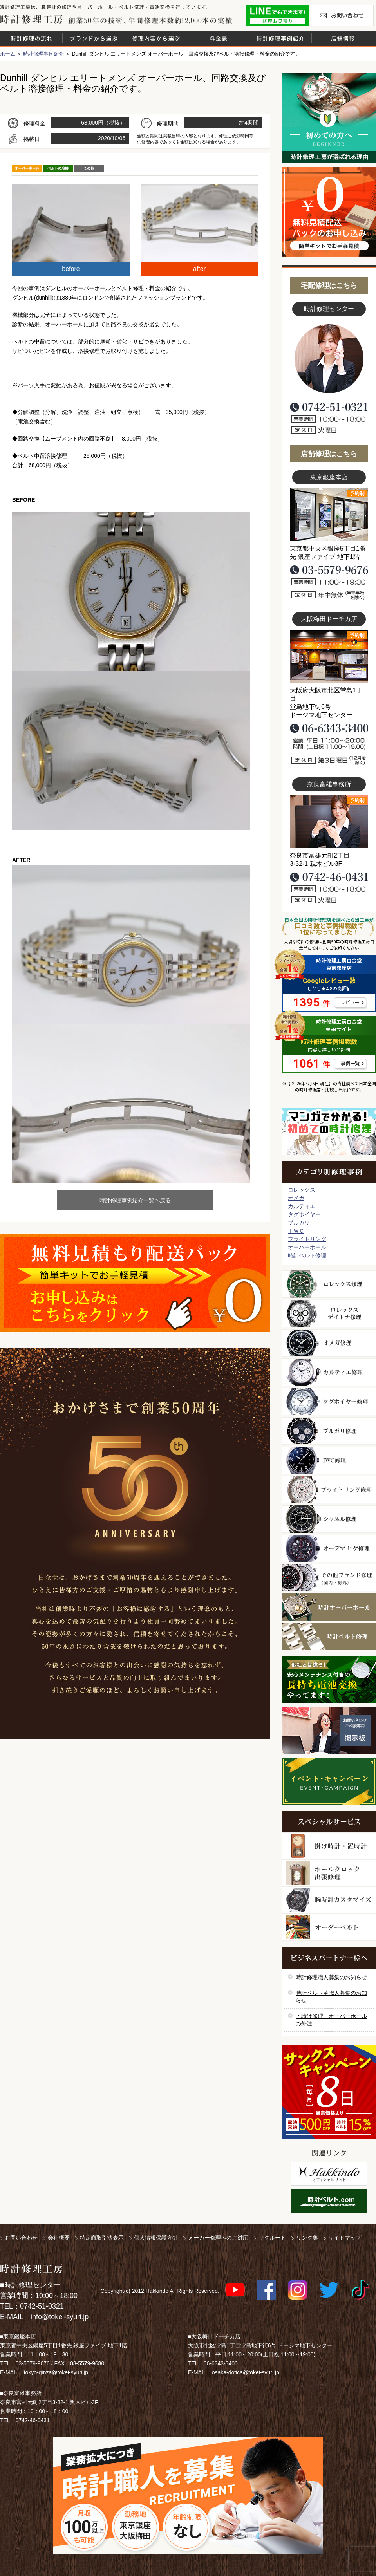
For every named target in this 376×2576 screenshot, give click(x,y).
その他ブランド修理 (329, 1577)
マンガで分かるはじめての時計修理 (329, 1131)
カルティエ (301, 1206)
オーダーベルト (329, 1927)
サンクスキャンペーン (329, 2092)
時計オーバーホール (329, 1607)
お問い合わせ (342, 15)
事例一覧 (350, 1063)
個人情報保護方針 (156, 2238)
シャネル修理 (329, 1519)
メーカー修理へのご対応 (218, 2238)
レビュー (350, 1002)
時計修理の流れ (31, 38)
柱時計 (329, 1846)
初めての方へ (329, 118)
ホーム (7, 54)
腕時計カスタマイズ (329, 1900)
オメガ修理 (329, 1343)
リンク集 (307, 2238)
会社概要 (59, 2238)
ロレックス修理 (329, 1284)
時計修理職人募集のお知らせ (331, 1977)
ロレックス (301, 1190)
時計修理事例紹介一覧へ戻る (135, 1200)
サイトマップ (344, 2238)
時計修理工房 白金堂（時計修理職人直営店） (31, 19)
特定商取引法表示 (102, 2238)
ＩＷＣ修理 (329, 1460)
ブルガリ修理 (329, 1431)
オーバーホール (307, 1247)
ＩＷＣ (296, 1231)
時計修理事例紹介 (280, 38)
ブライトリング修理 (329, 1489)
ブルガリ (299, 1222)
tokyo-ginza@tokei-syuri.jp (56, 2372)
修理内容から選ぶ (156, 38)
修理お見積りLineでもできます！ (277, 15)
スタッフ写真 (329, 359)
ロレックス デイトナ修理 (329, 1313)
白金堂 (329, 2174)
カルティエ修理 (329, 1372)
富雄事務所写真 (329, 821)
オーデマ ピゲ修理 (329, 1548)
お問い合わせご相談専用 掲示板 (329, 1730)
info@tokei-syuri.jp (60, 2317)
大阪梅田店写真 (329, 656)
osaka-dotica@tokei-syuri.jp (245, 2372)
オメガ (296, 1198)
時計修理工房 (31, 2268)
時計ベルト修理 (307, 1255)
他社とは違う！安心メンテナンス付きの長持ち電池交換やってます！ (329, 1679)
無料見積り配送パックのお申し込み (135, 1283)
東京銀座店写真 (329, 514)
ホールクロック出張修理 (329, 1873)
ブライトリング (307, 1239)
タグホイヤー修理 (329, 1401)
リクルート (272, 2238)
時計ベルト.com (329, 2201)
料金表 (218, 38)
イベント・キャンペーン (329, 1781)
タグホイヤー (304, 1214)
